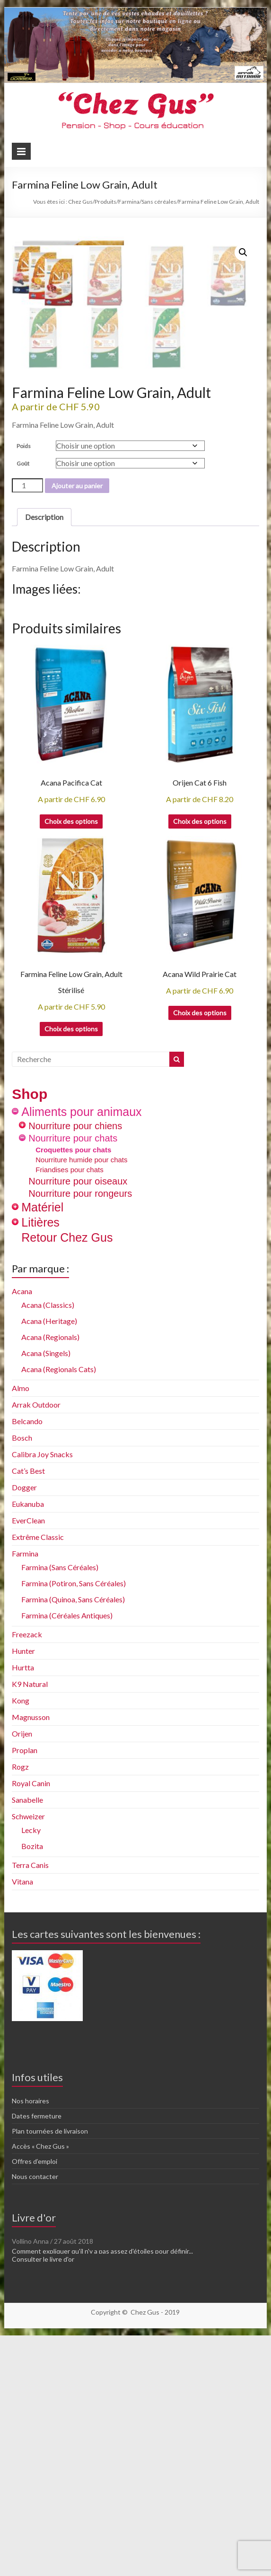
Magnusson (31, 1961)
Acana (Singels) (45, 1597)
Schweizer (28, 2060)
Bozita (32, 2090)
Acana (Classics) (47, 1549)
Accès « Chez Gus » (40, 2390)
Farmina (25, 1797)
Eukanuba (28, 1748)
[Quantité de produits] (27, 730)
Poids (24, 690)
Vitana (22, 2125)
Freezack (27, 1878)
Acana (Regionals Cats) (58, 1613)
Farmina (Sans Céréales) (59, 1811)
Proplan (24, 1994)
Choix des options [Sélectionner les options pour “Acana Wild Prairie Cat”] (200, 1257)
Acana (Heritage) (49, 1565)
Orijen (22, 1977)
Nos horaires (30, 2345)
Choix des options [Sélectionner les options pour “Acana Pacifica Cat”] (71, 1066)
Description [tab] (44, 761)
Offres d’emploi (34, 2406)
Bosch (22, 1681)
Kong (20, 1944)
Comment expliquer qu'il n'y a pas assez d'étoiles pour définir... (102, 2495)
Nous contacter (35, 2421)
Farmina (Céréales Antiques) (67, 1859)
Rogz (20, 2010)
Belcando (27, 1665)
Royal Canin (31, 2027)
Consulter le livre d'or (43, 2503)
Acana (22, 1535)
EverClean (28, 1764)
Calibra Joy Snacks (42, 1698)
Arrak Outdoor (36, 1648)
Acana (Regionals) (50, 1581)
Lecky (31, 2074)
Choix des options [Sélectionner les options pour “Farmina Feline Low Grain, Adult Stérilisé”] (71, 1273)
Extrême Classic (38, 1781)
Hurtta (23, 1911)
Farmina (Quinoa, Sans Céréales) (73, 1843)
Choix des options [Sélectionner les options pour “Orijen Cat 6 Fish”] (200, 1066)
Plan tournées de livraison (50, 2375)
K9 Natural (30, 1928)
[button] (243, 252)
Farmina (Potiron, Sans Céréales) (73, 1827)
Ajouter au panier (77, 730)
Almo (20, 1632)
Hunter (23, 1895)
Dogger (24, 1731)
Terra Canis (30, 2109)
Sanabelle (27, 2044)
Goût (23, 707)
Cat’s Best (28, 1715)
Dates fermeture (36, 2360)
